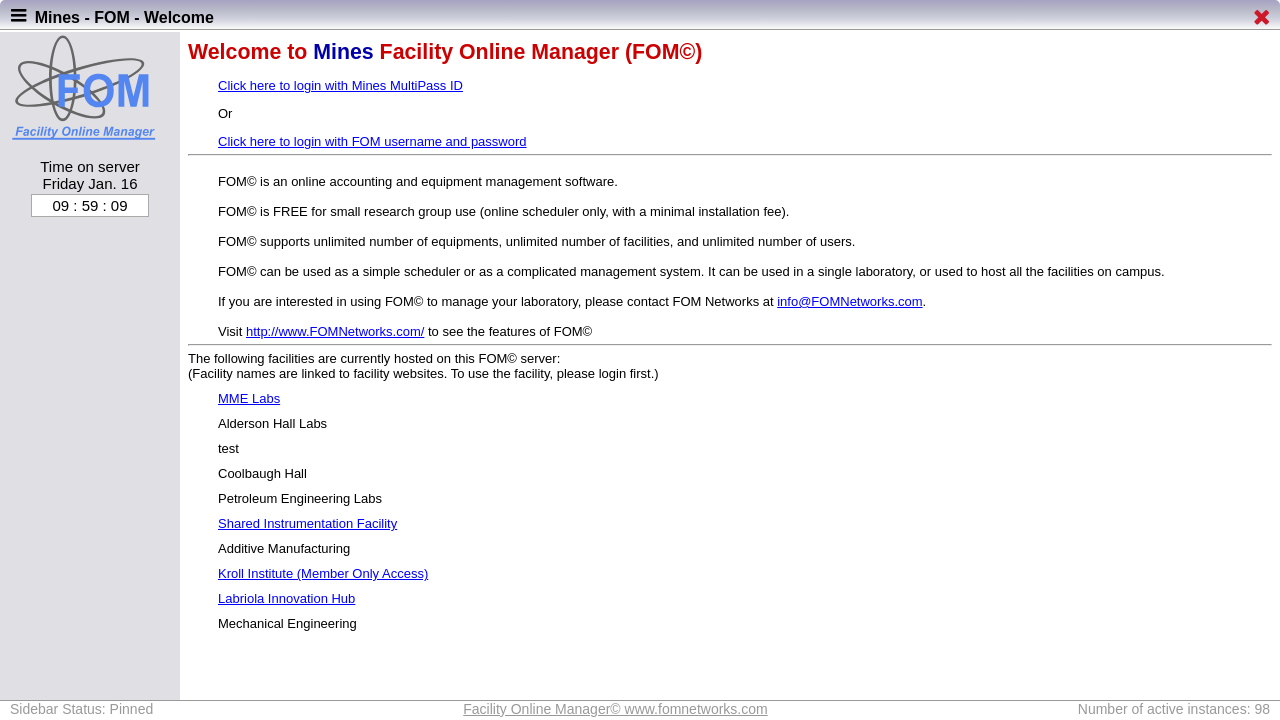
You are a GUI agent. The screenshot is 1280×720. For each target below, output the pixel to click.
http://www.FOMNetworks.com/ (335, 331)
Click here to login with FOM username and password (372, 141)
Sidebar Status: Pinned (81, 709)
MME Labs (249, 398)
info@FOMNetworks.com (849, 301)
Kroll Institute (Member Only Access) (323, 573)
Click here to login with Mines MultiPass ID (340, 85)
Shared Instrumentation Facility (307, 523)
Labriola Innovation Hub (286, 598)
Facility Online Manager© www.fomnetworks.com (615, 709)
